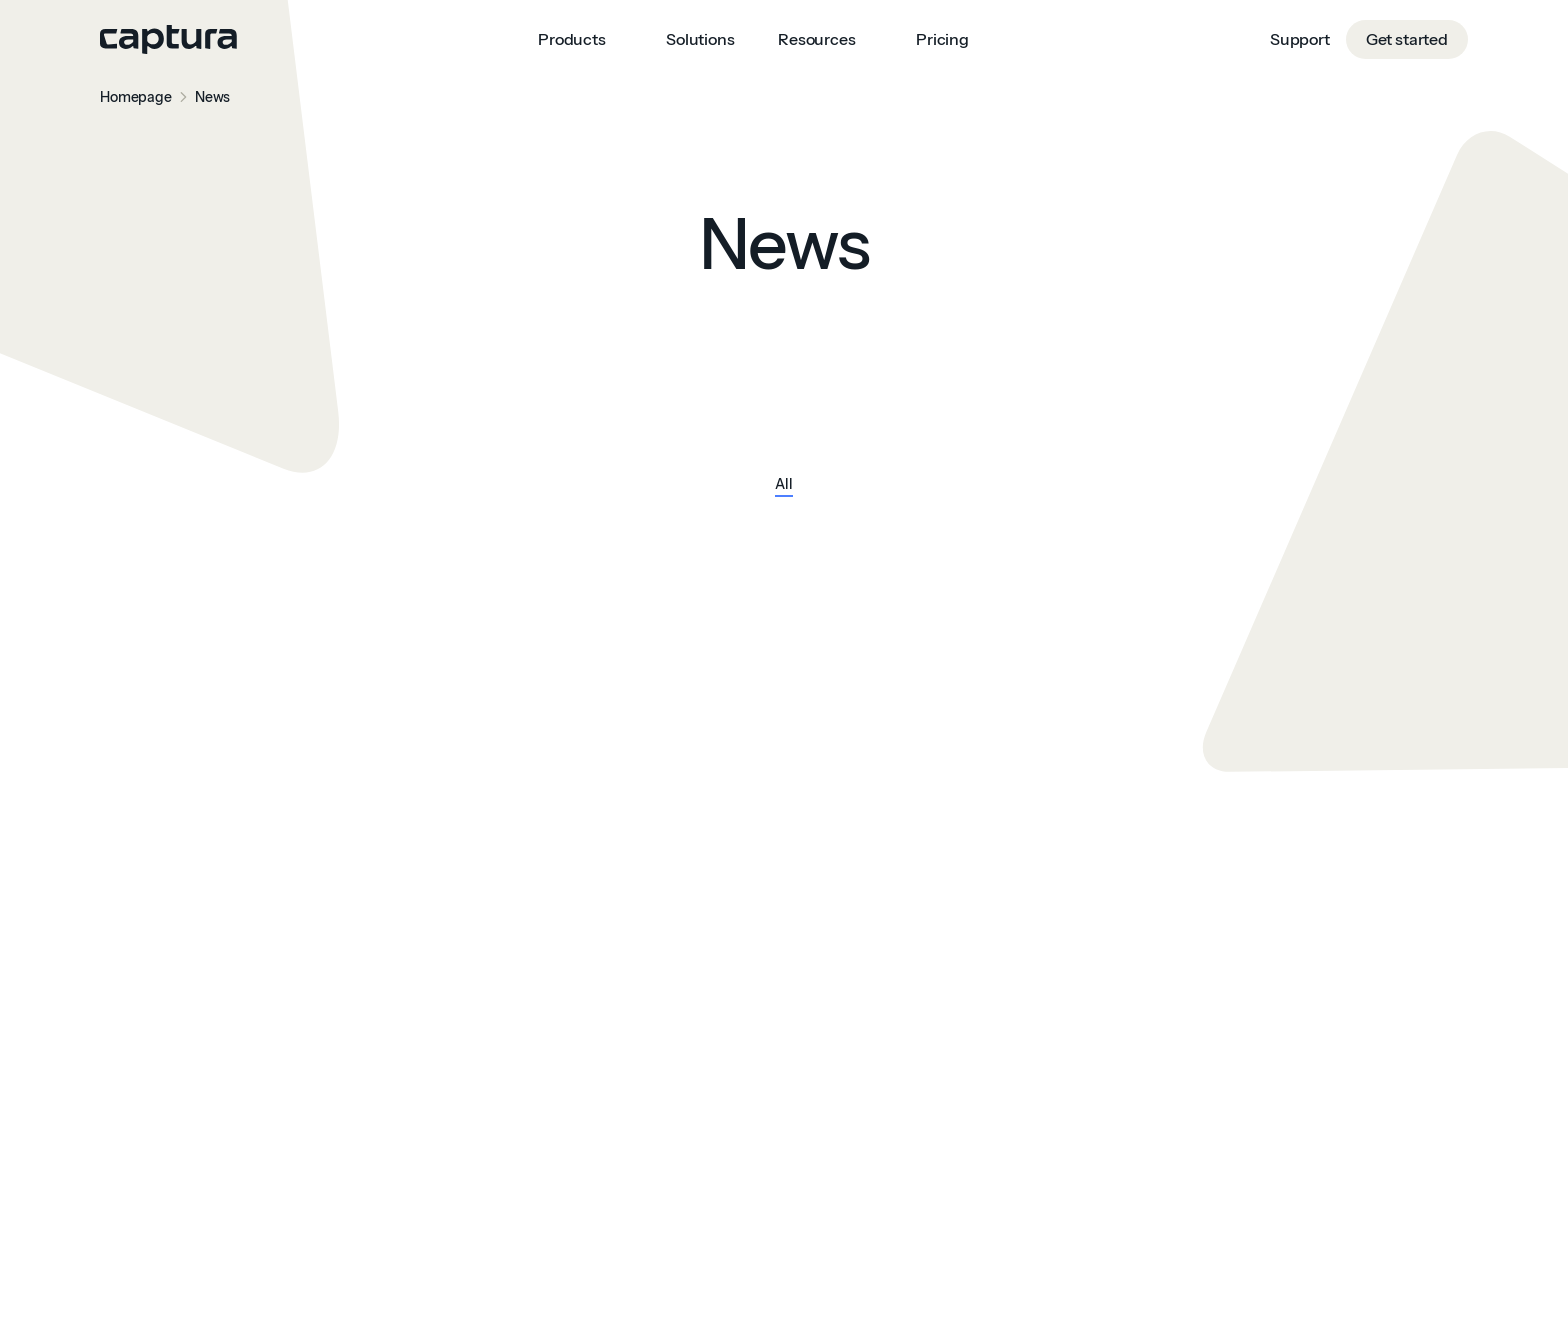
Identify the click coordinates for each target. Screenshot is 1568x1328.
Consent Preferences (79, 1316)
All (784, 485)
